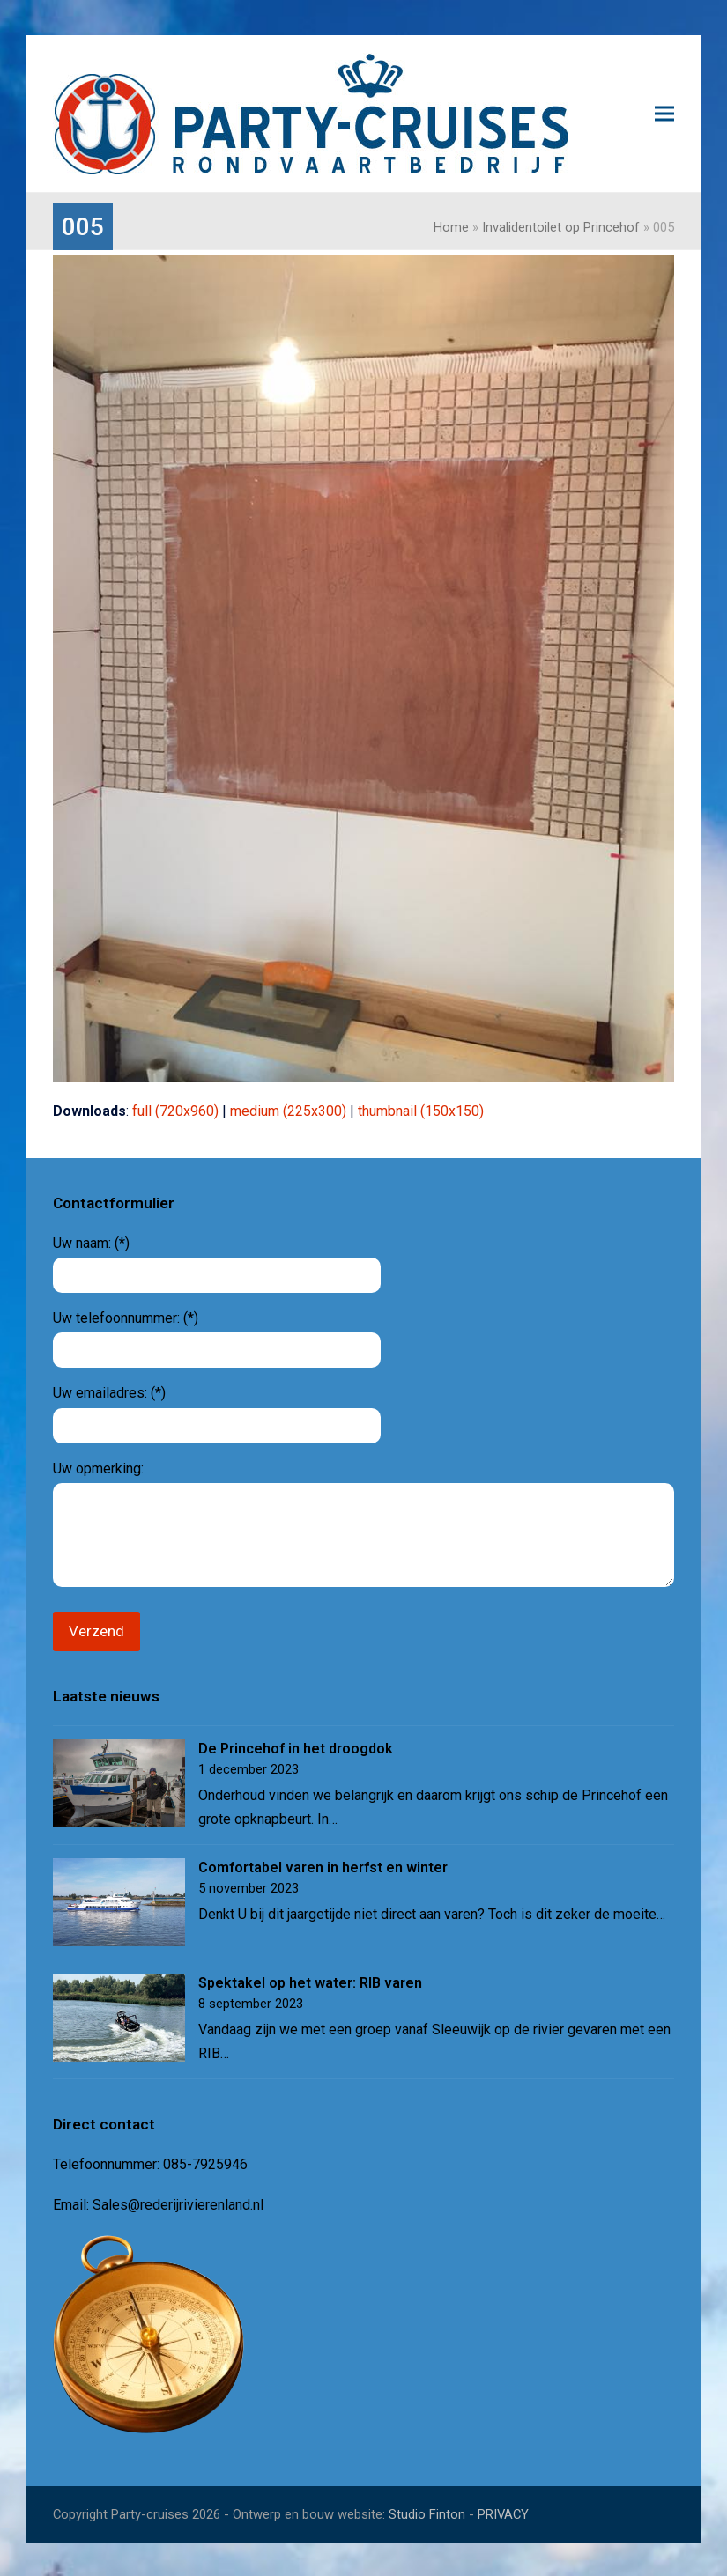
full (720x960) (175, 1111)
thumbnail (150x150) (421, 1111)
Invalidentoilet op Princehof (561, 227)
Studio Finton (427, 2513)
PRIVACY (503, 2513)
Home (451, 227)
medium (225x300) (288, 1111)
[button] (664, 114)
